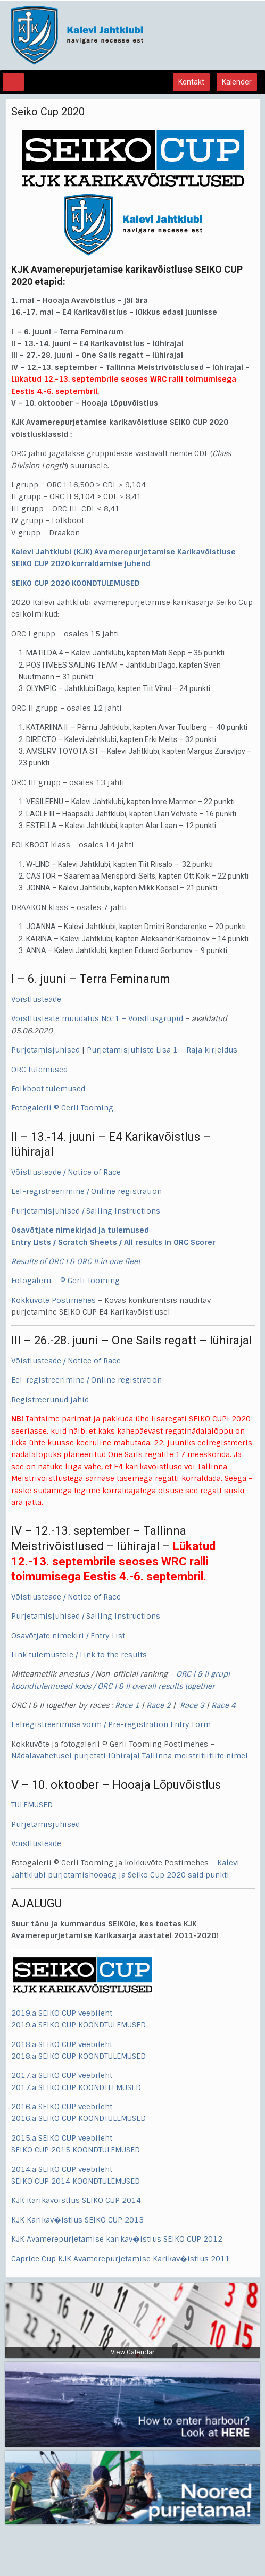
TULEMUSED (32, 1804)
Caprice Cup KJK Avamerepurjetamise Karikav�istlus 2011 (120, 2258)
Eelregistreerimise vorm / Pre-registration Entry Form (111, 1724)
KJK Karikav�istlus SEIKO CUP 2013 (77, 2220)
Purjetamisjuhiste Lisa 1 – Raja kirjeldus (162, 1050)
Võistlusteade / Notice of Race (66, 1172)
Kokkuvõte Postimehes (53, 1300)
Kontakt (191, 82)
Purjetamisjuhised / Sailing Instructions (85, 1211)
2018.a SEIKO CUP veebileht (61, 2044)
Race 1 (127, 1705)
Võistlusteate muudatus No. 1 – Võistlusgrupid (97, 1018)
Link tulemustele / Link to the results (79, 1655)
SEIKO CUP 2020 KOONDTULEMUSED (75, 583)
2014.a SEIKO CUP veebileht (61, 2169)
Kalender (237, 82)
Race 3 (192, 1705)
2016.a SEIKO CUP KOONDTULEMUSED (78, 2118)
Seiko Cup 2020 (48, 111)
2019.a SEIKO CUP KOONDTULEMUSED (78, 2025)
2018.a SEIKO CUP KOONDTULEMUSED (78, 2056)
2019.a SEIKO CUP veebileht (62, 2013)
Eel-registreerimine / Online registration (86, 1191)
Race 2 (158, 1705)
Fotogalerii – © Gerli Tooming (65, 1280)
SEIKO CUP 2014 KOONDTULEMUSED (75, 2181)
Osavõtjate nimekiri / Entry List (68, 1635)
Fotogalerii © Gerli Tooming (62, 1108)
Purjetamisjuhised (45, 1050)
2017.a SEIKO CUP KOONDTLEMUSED (76, 2087)
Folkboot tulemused (48, 1088)
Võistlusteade (36, 999)
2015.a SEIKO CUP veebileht (61, 2138)
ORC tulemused (39, 1069)
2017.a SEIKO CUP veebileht (61, 2075)
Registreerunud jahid (50, 1399)
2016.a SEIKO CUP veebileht (61, 2106)
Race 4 (223, 1705)
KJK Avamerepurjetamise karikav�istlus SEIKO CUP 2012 (116, 2239)
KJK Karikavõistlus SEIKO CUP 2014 (76, 2200)
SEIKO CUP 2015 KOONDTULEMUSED (75, 2149)
